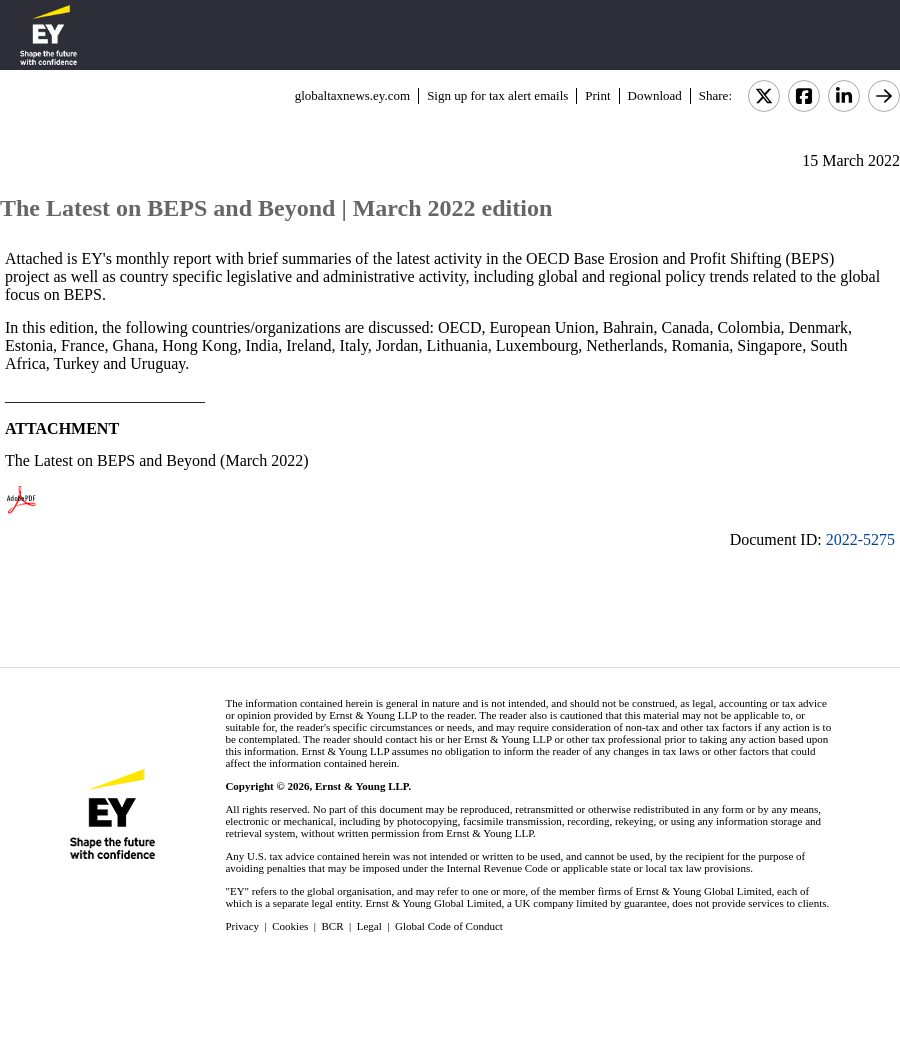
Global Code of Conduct (449, 926)
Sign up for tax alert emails (497, 95)
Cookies (290, 926)
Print (597, 95)
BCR (333, 926)
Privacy (242, 926)
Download (655, 95)
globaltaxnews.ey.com (352, 95)
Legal (369, 926)
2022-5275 (860, 539)
